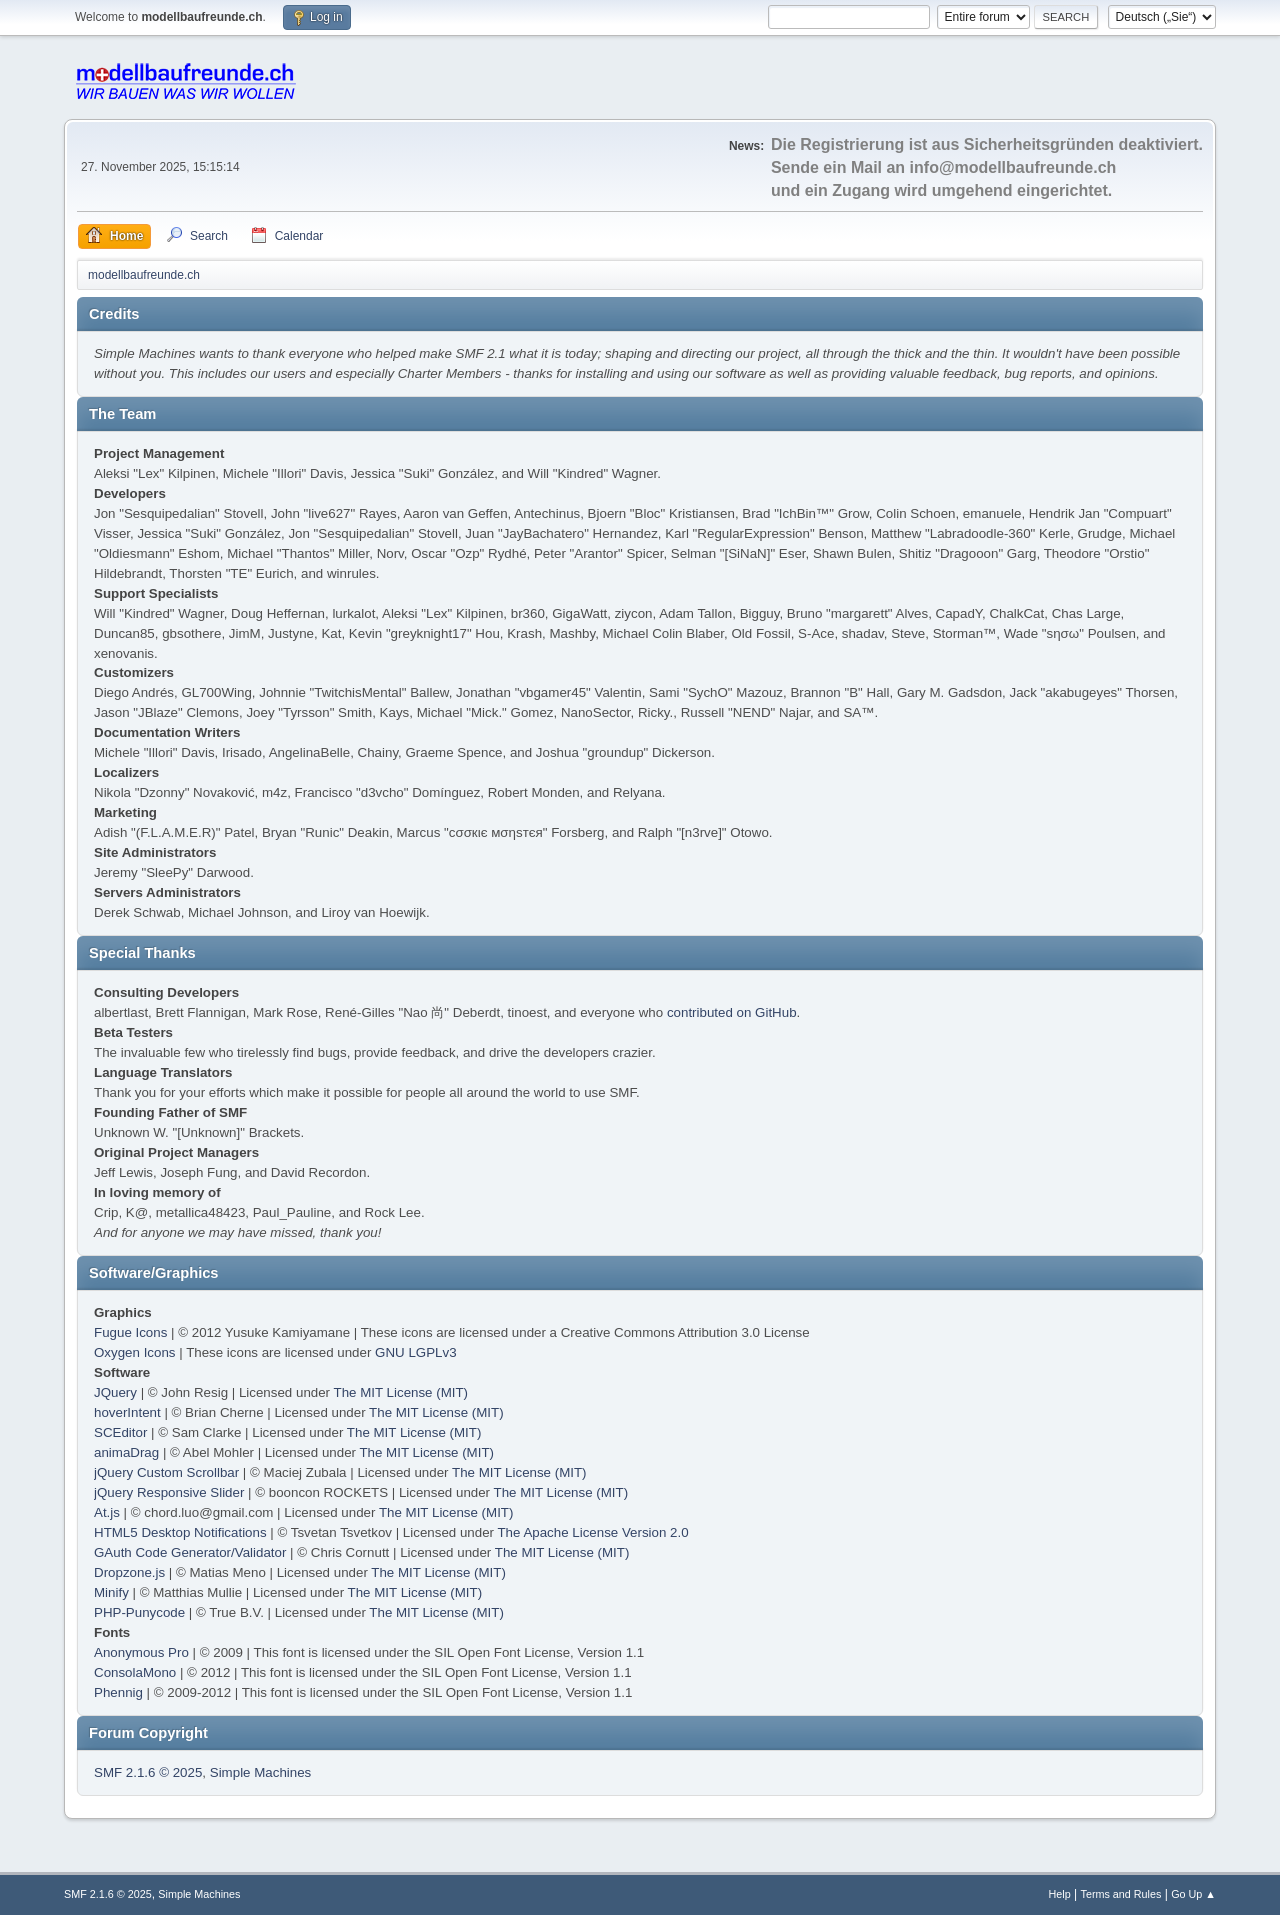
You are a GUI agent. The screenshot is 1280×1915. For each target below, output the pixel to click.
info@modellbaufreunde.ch (1013, 167)
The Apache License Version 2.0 (592, 1532)
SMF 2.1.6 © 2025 (148, 1772)
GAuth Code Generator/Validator (190, 1552)
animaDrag (126, 1452)
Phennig (118, 1692)
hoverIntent (127, 1412)
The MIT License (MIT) (401, 1392)
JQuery (115, 1392)
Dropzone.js (129, 1572)
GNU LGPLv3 (415, 1352)
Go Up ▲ (1193, 1894)
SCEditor (120, 1432)
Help (1060, 1894)
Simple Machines (260, 1772)
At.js (107, 1512)
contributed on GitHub (732, 1012)
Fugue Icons (130, 1332)
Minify (111, 1592)
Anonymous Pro (141, 1652)
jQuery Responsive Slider (169, 1492)
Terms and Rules (1121, 1894)
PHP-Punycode (139, 1612)
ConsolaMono (135, 1672)
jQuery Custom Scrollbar (166, 1472)
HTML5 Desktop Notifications (180, 1532)
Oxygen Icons (135, 1352)
